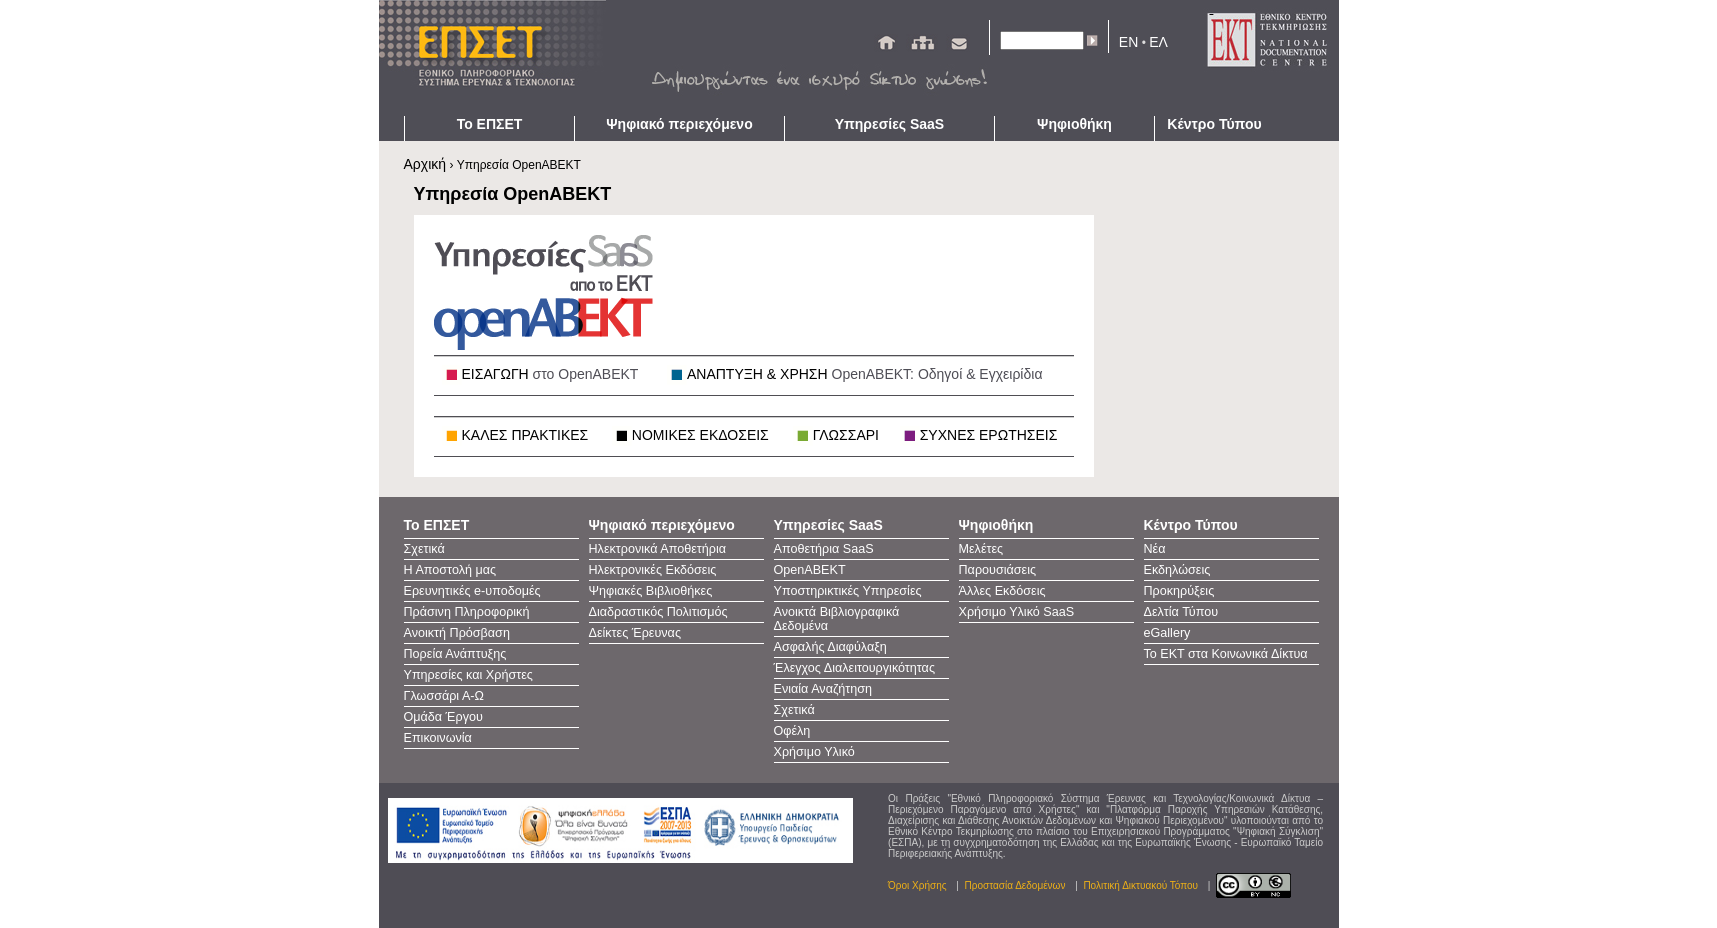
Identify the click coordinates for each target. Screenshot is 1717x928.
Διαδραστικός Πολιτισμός (658, 612)
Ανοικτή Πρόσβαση (457, 633)
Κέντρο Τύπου (1214, 124)
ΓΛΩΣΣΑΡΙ (846, 435)
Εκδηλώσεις (1177, 570)
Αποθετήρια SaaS (824, 549)
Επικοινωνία (438, 738)
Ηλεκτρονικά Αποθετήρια (658, 549)
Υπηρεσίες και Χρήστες (468, 675)
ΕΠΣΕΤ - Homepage (499, 58)
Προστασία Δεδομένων (1015, 885)
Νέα (1155, 549)
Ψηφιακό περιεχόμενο (679, 124)
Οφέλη (792, 731)
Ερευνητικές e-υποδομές (472, 591)
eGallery (1167, 633)
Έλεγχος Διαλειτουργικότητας (854, 668)
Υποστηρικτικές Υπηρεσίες (848, 591)
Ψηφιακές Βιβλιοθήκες (651, 591)
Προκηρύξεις (1179, 591)
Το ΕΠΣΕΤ (490, 124)
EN (1128, 42)
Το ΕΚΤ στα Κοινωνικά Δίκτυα (1226, 654)
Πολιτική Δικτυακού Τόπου (1140, 885)
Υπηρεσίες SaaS (889, 124)
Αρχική (425, 164)
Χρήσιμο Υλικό (814, 752)
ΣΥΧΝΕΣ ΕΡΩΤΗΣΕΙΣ (989, 435)
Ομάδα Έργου (443, 717)
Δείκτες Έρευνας (635, 633)
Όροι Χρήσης (917, 885)
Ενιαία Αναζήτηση (823, 689)
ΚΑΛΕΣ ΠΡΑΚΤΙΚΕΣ (525, 435)
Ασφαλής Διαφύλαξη (830, 647)
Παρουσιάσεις (998, 570)
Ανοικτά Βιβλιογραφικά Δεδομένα (837, 619)
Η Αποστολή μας (450, 570)
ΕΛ (1158, 42)
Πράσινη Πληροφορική (467, 612)
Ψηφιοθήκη (1074, 124)
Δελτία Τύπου (1181, 612)
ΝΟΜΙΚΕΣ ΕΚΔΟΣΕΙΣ (700, 435)
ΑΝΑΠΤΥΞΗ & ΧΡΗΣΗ (865, 374)
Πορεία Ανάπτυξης (455, 654)
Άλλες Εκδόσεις (1002, 591)
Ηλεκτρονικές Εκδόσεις (653, 570)
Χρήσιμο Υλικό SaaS (1017, 612)
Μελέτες (981, 549)
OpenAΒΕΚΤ (810, 570)
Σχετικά (424, 549)
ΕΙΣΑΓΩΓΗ (550, 374)
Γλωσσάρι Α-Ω (444, 696)
